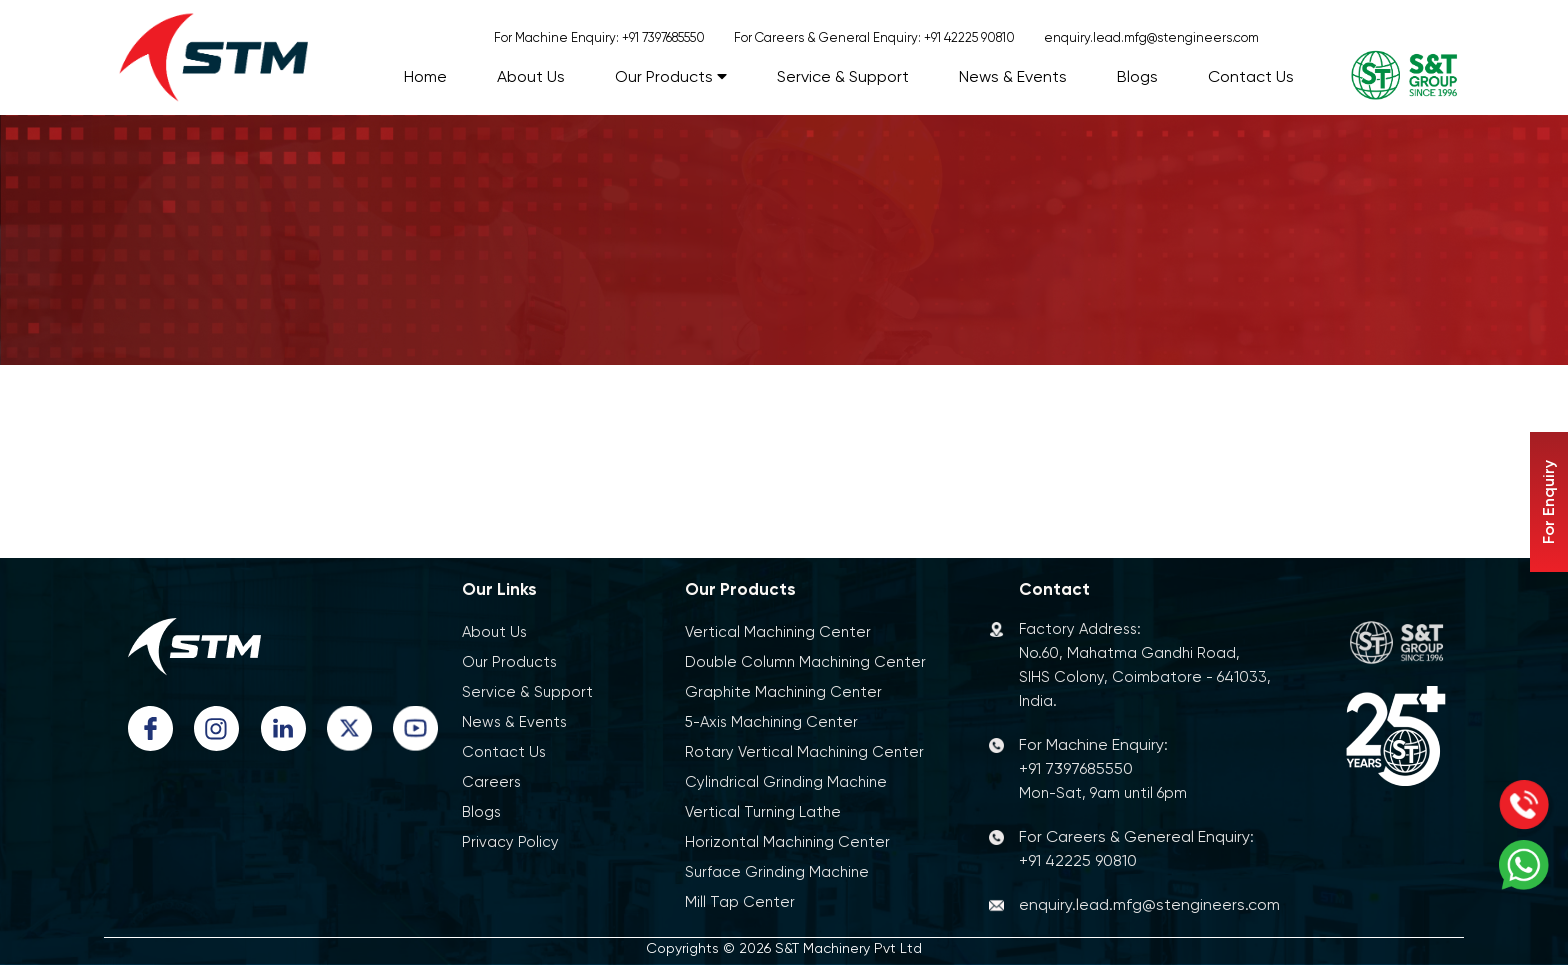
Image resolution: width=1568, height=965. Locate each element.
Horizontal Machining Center (787, 842)
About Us (531, 76)
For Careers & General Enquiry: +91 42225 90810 (874, 37)
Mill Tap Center (740, 902)
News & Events (1013, 76)
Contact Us (1251, 76)
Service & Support (843, 76)
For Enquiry (1548, 502)
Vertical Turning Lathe (763, 812)
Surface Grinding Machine (777, 872)
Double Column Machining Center (805, 662)
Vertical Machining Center (778, 632)
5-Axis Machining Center (771, 722)
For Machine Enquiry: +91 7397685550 (599, 37)
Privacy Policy (510, 842)
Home (425, 76)
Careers (491, 782)
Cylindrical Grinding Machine (786, 782)
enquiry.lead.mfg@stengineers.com (1151, 37)
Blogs (1137, 76)
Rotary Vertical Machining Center (804, 752)
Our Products (671, 76)
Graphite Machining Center (783, 692)
